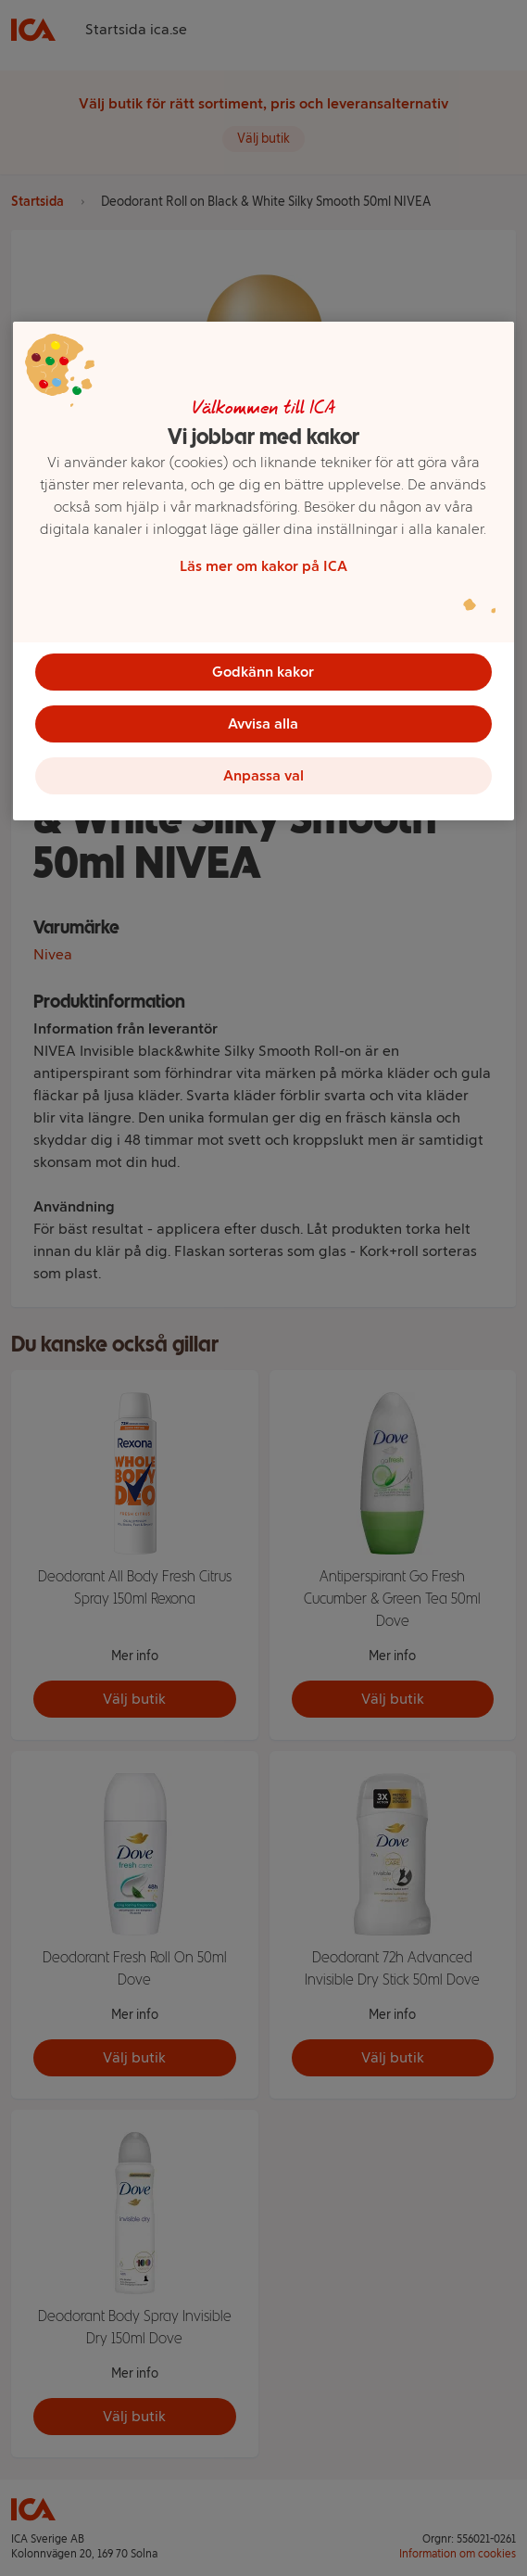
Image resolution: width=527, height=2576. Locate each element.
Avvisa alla (263, 723)
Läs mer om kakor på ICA (263, 566)
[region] (263, 571)
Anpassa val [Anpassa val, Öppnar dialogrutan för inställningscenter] (263, 775)
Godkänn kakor (263, 671)
